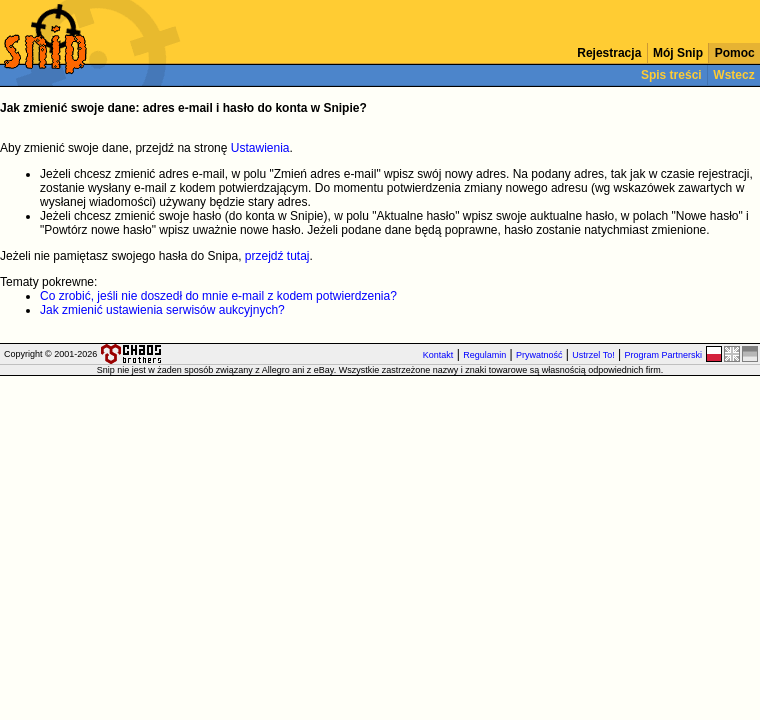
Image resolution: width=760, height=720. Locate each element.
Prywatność (539, 355)
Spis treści (671, 75)
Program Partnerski (663, 355)
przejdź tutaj (277, 256)
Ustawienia (260, 148)
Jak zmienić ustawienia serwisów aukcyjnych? (162, 310)
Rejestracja (609, 53)
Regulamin (484, 355)
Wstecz (734, 75)
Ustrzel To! (593, 355)
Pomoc (734, 53)
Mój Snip (678, 53)
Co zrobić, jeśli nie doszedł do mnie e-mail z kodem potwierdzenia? (218, 296)
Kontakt (438, 355)
